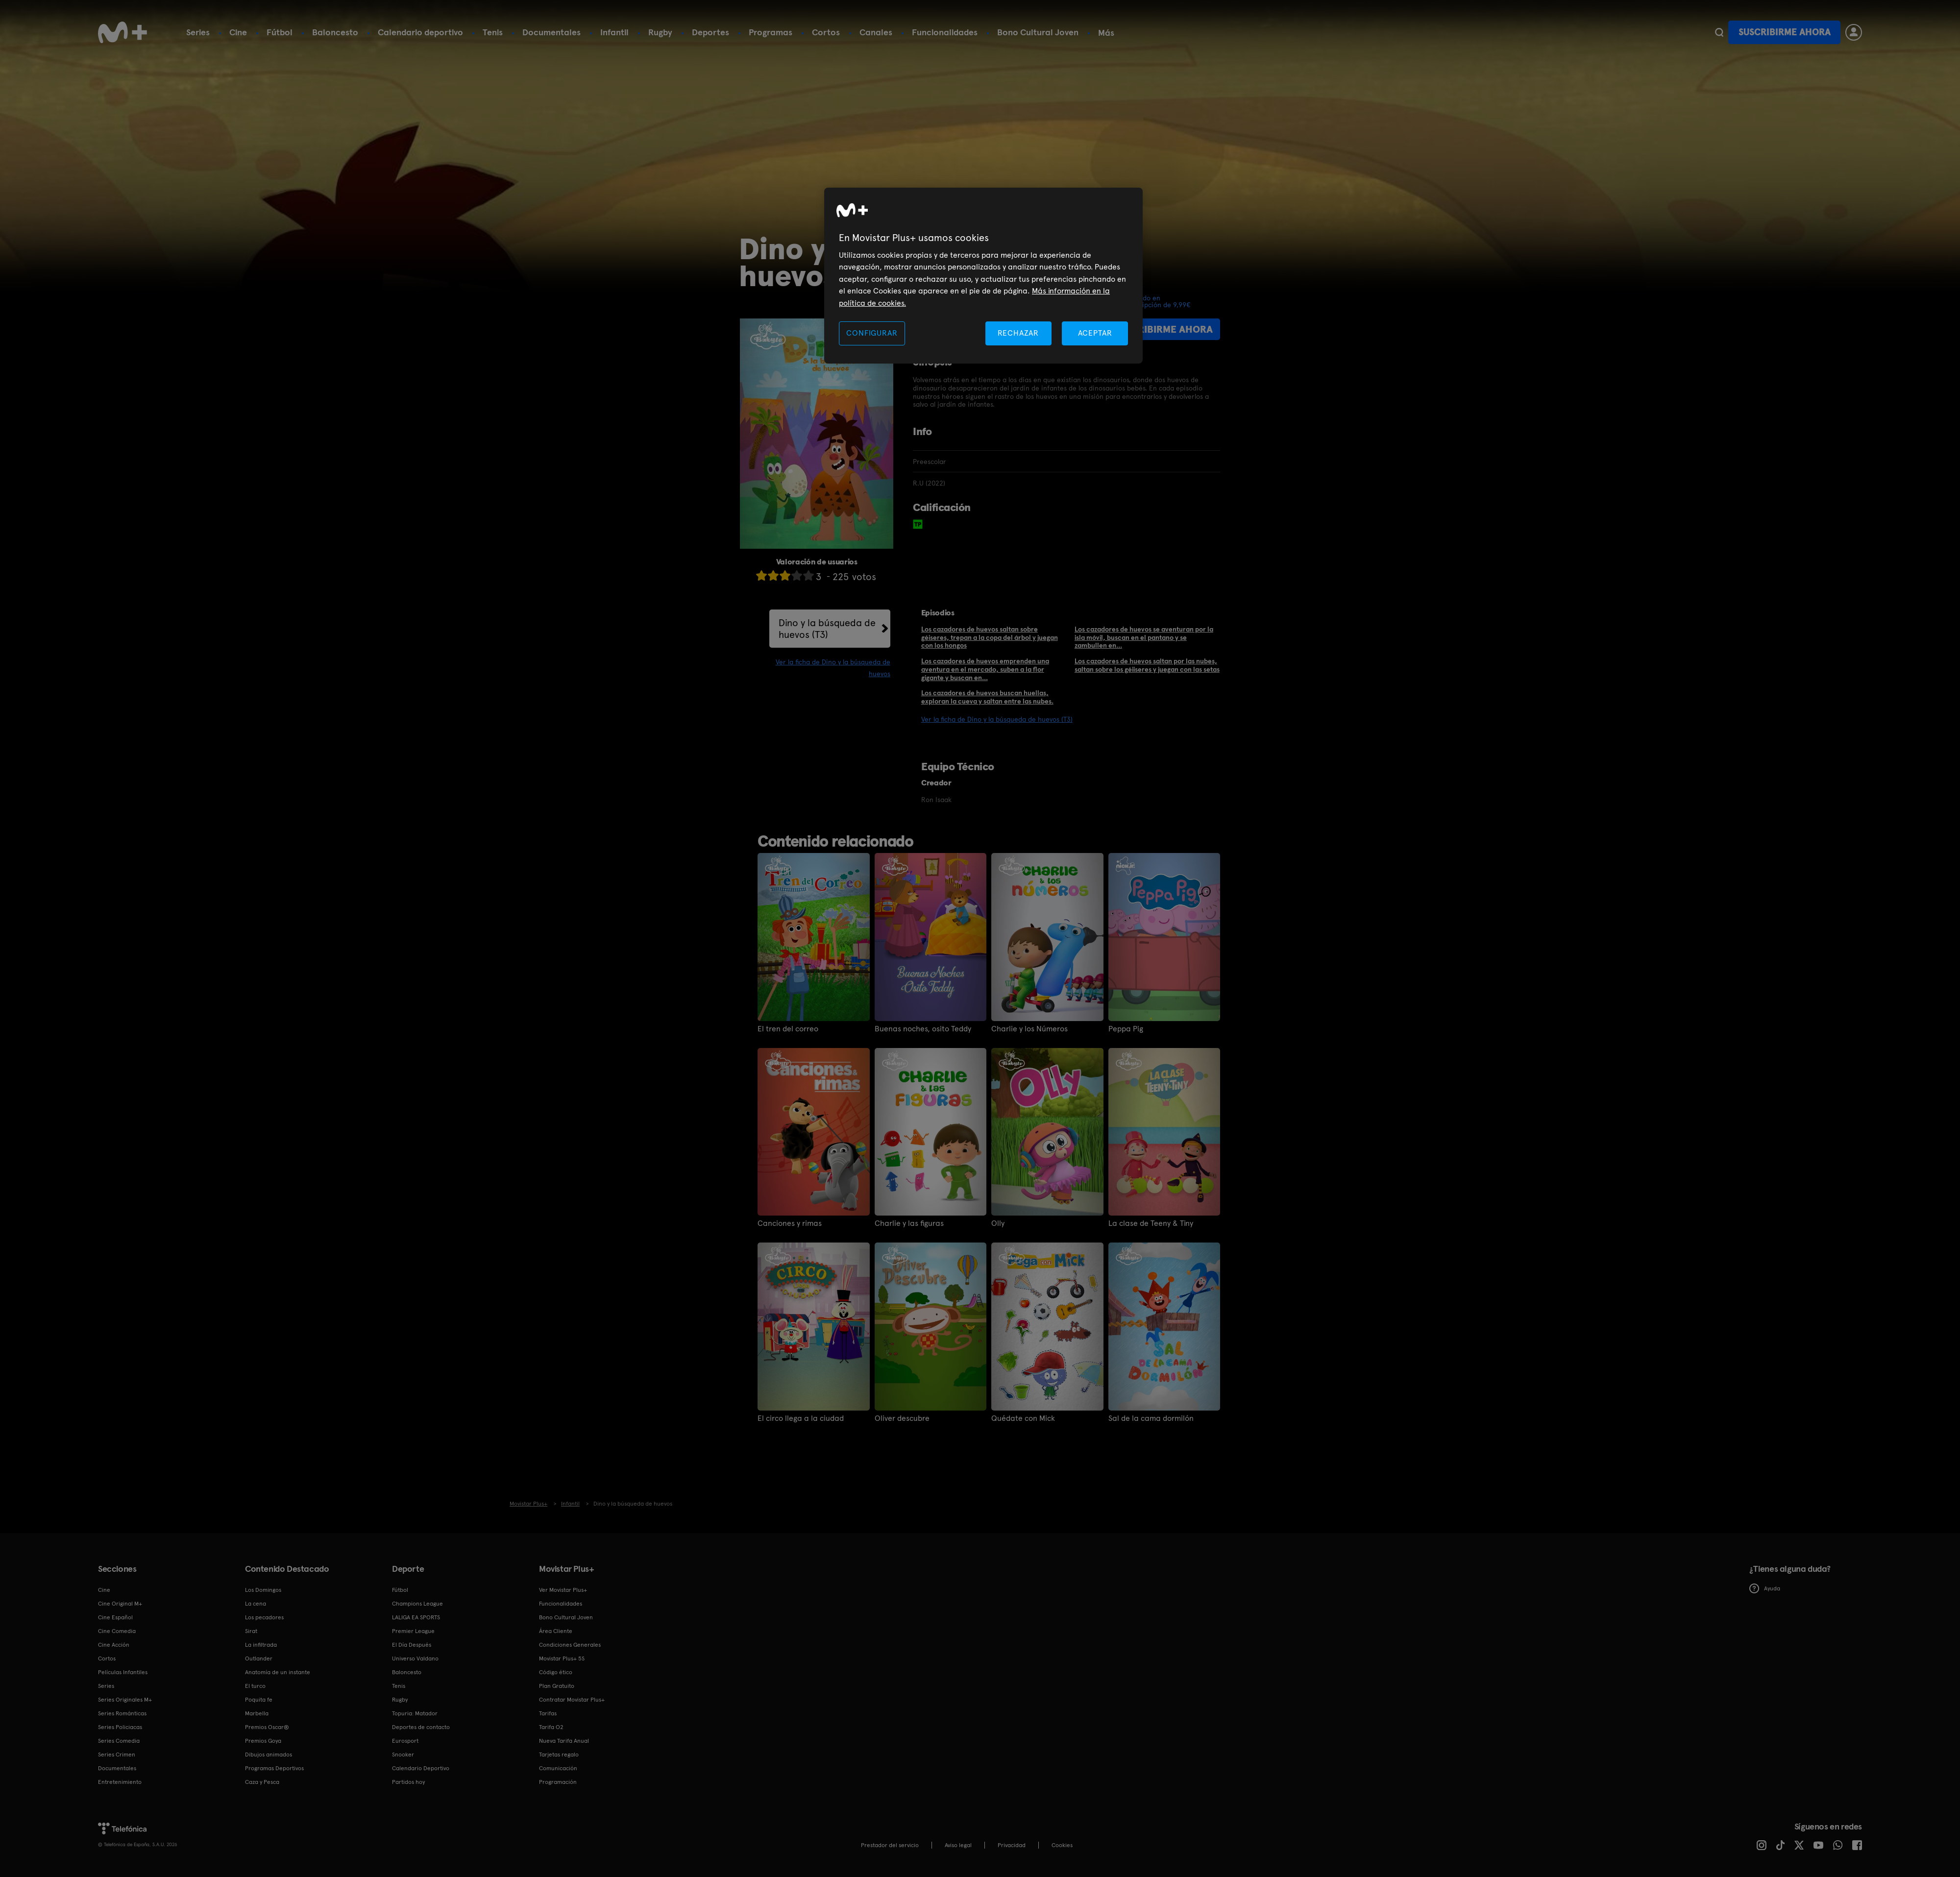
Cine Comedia (117, 1631)
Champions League (417, 1603)
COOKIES (1062, 1845)
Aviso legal (958, 1845)
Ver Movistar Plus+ (563, 1589)
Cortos (826, 32)
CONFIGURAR (871, 333)
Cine (238, 32)
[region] (983, 276)
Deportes (710, 32)
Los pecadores (264, 1617)
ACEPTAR (1095, 333)
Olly (997, 1223)
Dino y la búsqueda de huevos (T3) (827, 628)
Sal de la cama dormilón (1151, 1418)
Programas (770, 32)
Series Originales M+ (125, 1699)
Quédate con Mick (1023, 1418)
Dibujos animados (268, 1754)
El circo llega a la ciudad (801, 1418)
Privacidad (1012, 1845)
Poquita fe (258, 1699)
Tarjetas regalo (559, 1754)
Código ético (555, 1672)
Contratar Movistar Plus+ (572, 1699)
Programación (558, 1782)
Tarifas (548, 1713)
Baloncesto (335, 32)
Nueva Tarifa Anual (564, 1740)
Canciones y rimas (790, 1223)
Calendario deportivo (420, 32)
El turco (255, 1685)
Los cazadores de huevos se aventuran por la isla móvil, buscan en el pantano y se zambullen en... (1144, 637)
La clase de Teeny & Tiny (1150, 1223)
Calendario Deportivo (420, 1768)
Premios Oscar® (267, 1727)
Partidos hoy (408, 1782)
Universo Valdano (415, 1658)
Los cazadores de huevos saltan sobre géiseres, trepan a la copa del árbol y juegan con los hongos (989, 637)
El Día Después (411, 1644)
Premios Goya (263, 1740)
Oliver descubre (902, 1418)
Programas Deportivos (274, 1768)
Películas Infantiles (122, 1672)
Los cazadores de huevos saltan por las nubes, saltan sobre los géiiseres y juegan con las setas (1147, 665)
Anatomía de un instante (277, 1672)
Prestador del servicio (890, 1845)
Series (198, 32)
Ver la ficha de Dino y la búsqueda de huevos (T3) (997, 719)
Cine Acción (113, 1644)
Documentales (551, 32)
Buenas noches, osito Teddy (923, 1028)
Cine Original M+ (120, 1603)
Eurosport (405, 1740)
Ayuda (1764, 1588)
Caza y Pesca (262, 1782)
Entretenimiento (120, 1782)
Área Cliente (555, 1631)
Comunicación (558, 1768)
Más (1106, 33)
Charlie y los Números (1029, 1028)
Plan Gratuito (556, 1685)
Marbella (257, 1713)
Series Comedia (119, 1740)
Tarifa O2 (551, 1727)
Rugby (660, 32)
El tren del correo (788, 1028)
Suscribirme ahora (1785, 32)
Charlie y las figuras (909, 1223)
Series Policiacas (120, 1727)
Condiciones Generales (570, 1644)
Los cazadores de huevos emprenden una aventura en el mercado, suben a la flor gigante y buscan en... (985, 669)
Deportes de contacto (421, 1727)
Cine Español (115, 1617)
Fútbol (280, 32)
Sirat (251, 1631)
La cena (255, 1603)
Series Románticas (122, 1713)
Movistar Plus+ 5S (562, 1658)
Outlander (258, 1658)
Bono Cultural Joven (1037, 32)
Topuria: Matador (415, 1713)
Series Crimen (116, 1754)
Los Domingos (263, 1589)
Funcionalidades (945, 32)
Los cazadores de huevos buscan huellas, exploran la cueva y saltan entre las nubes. (987, 697)
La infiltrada (261, 1644)
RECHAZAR (1018, 333)
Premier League (413, 1631)
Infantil (614, 32)
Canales (875, 32)
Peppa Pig (1125, 1028)
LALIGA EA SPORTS (416, 1617)
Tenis (493, 32)
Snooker (403, 1754)
